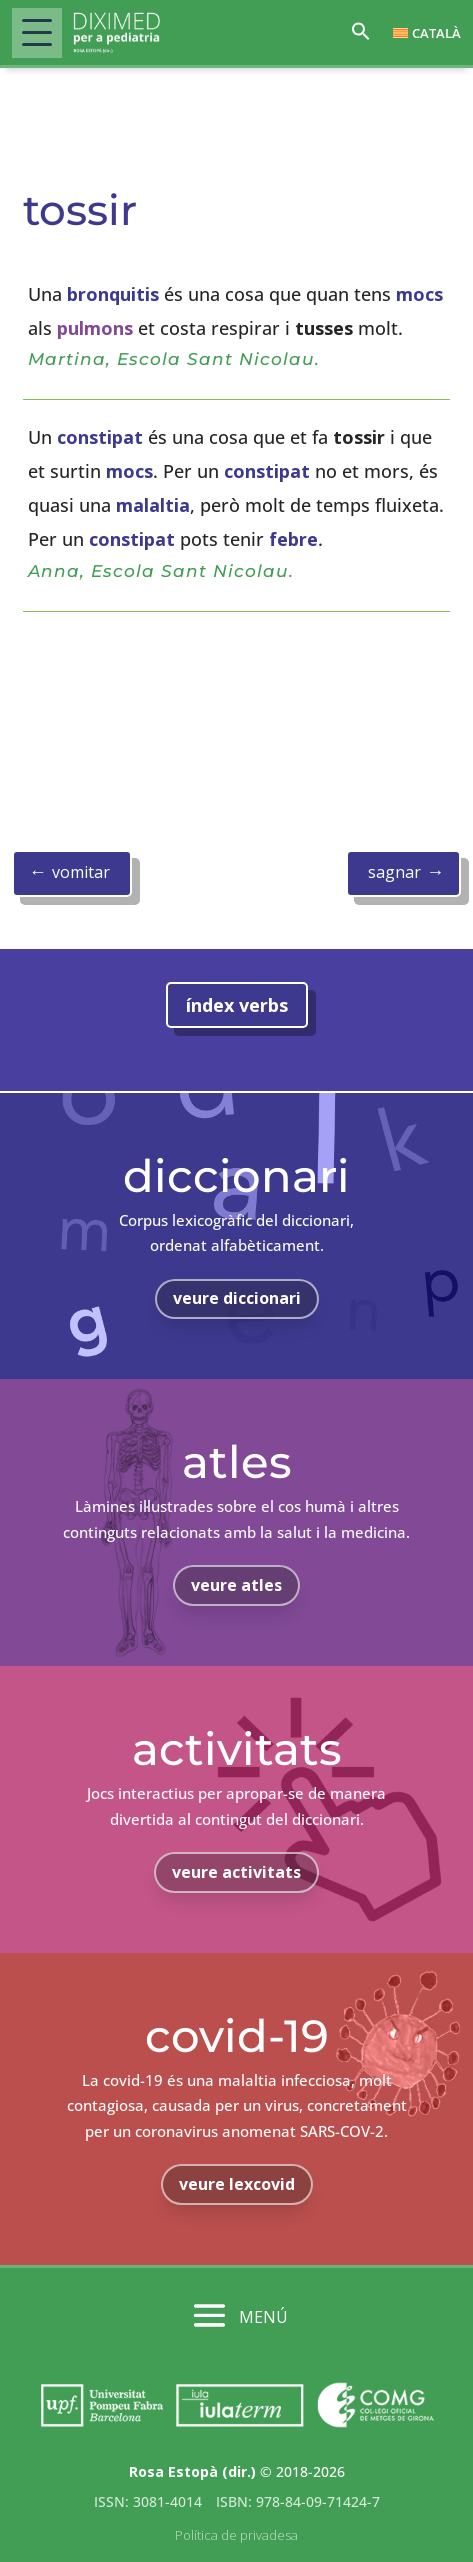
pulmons (95, 328)
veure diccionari (237, 1298)
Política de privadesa (236, 2535)
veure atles (236, 1585)
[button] (361, 36)
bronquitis (113, 294)
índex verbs (237, 1005)
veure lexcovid (237, 2184)
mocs (419, 294)
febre (293, 539)
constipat (100, 437)
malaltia (153, 505)
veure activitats (236, 1872)
